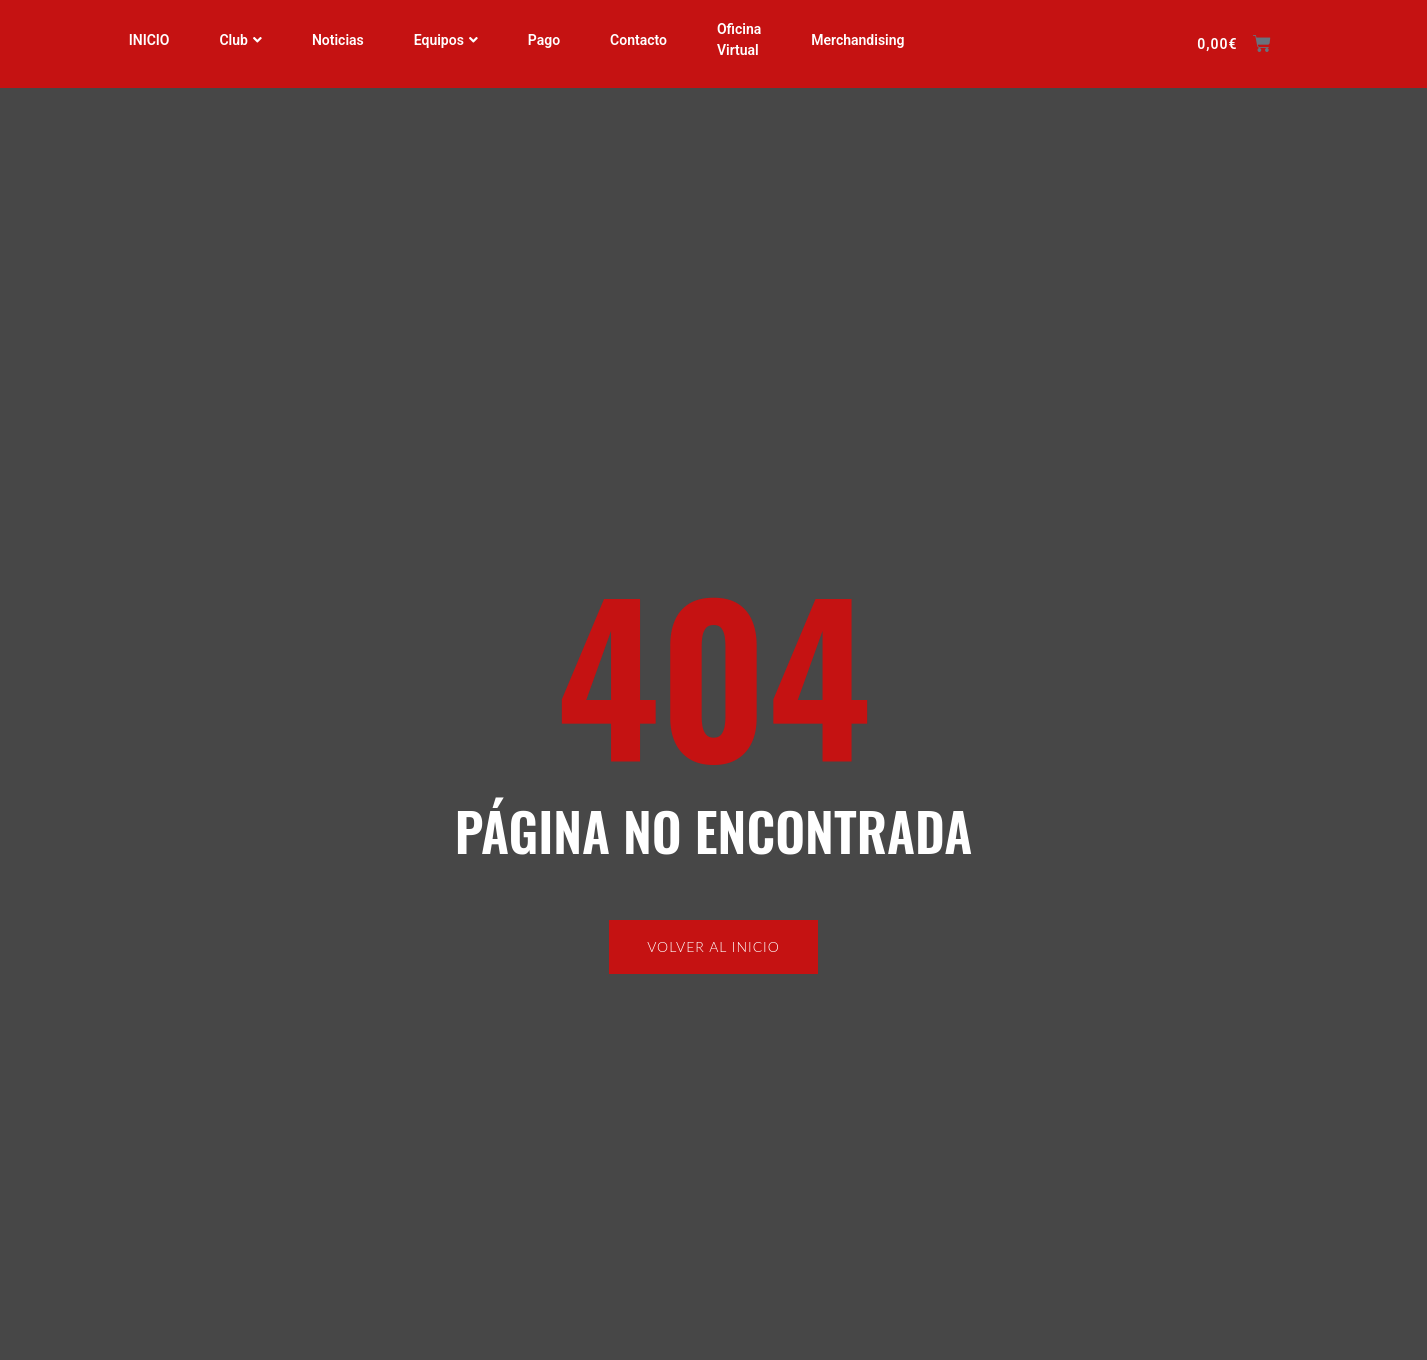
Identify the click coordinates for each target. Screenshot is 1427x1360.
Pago (544, 40)
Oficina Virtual (739, 39)
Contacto (638, 40)
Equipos (446, 40)
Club (240, 40)
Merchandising (857, 40)
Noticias (338, 40)
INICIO (148, 40)
